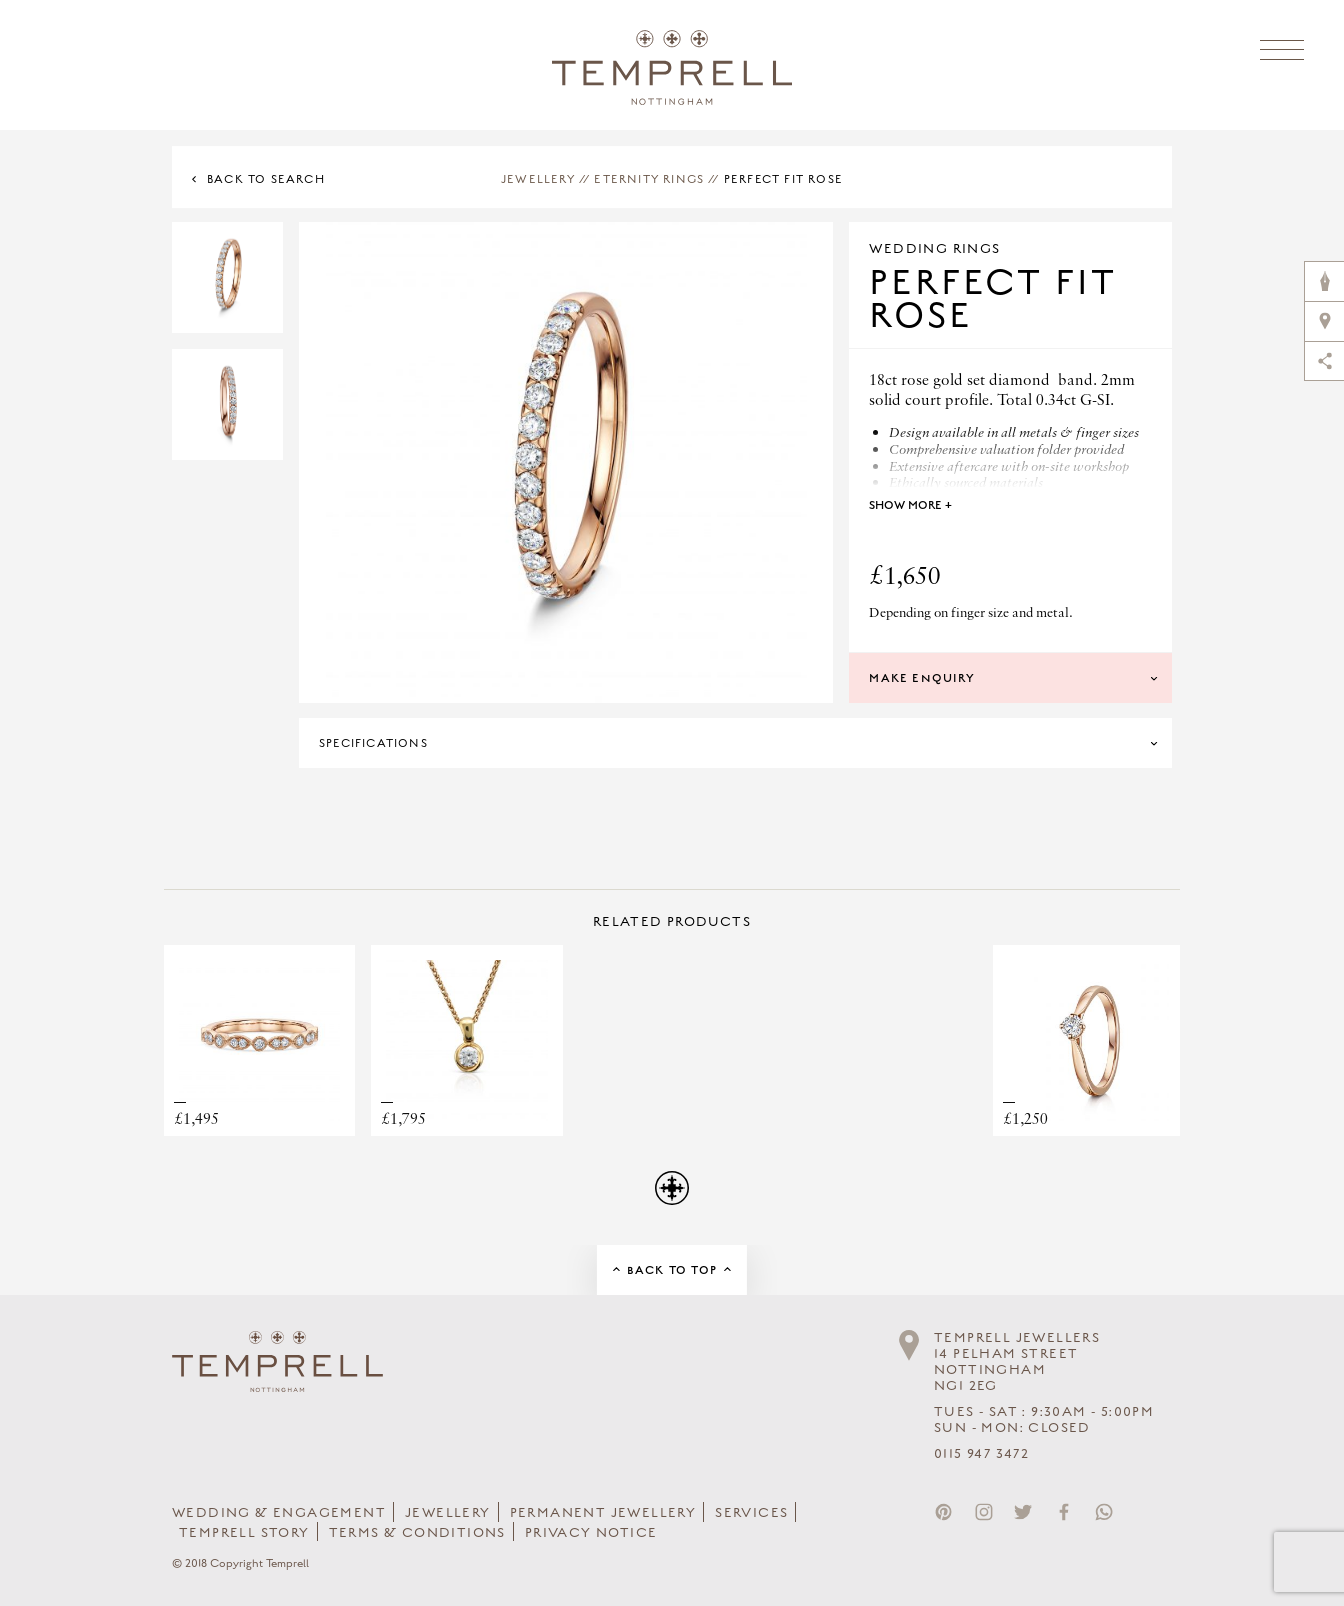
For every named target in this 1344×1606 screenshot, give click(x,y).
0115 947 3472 (981, 1454)
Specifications (373, 743)
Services (751, 1513)
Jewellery (538, 179)
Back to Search (266, 179)
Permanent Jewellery (603, 1513)
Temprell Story (244, 1533)
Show (910, 505)
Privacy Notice (591, 1533)
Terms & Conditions (417, 1533)
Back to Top (672, 1270)
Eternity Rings (649, 179)
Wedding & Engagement (279, 1513)
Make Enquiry (921, 678)
